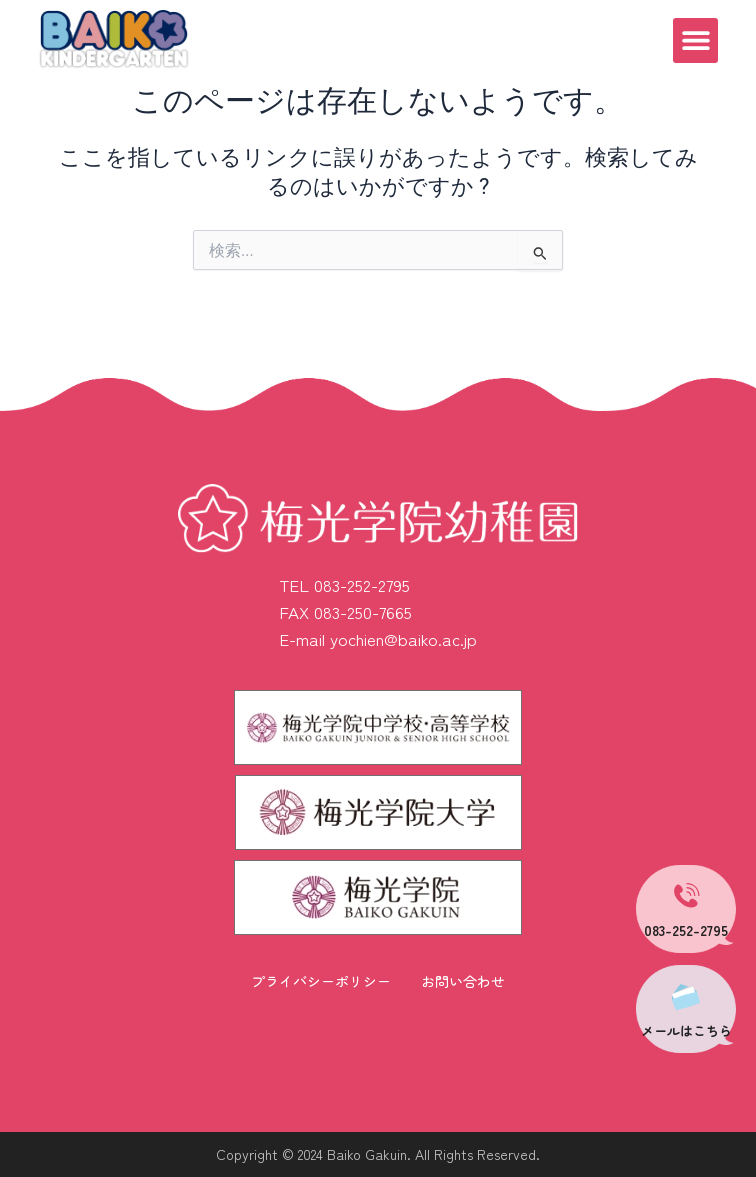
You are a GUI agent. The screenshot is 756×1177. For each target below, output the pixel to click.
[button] (695, 40)
